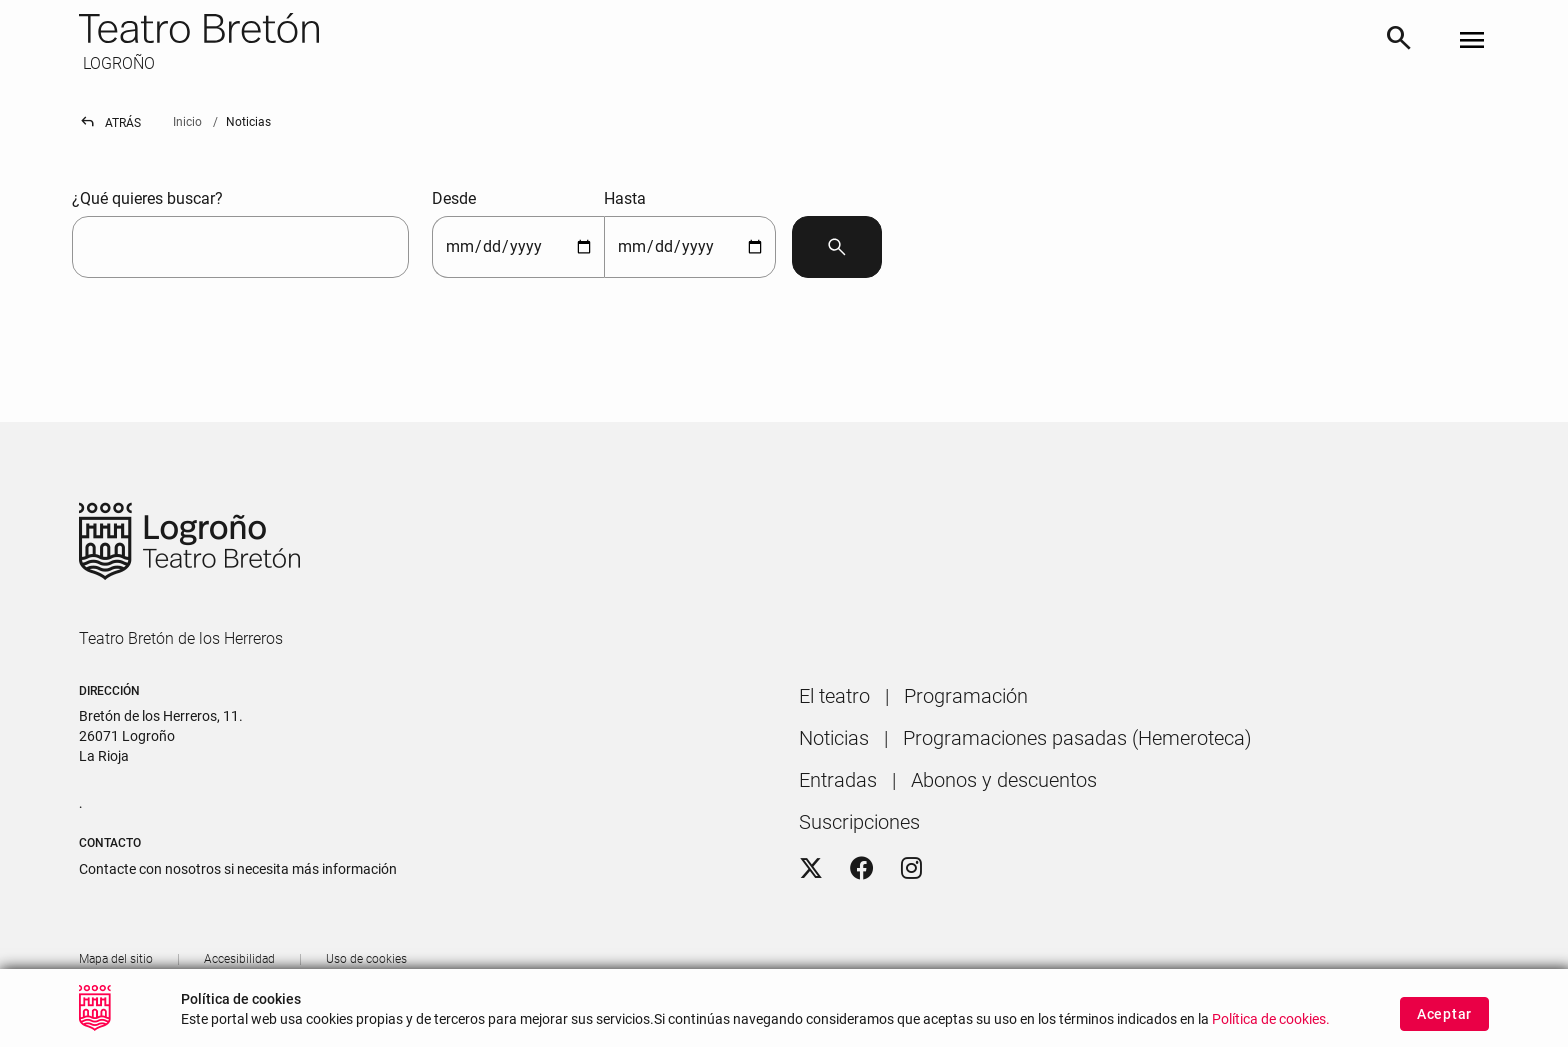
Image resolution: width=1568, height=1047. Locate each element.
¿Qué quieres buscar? (147, 198)
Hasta (625, 198)
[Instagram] (911, 869)
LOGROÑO (117, 63)
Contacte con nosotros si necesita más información (238, 869)
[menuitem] (834, 696)
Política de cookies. (1271, 1028)
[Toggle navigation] (1472, 41)
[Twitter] (811, 869)
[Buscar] (1399, 41)
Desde (454, 198)
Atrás (110, 123)
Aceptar (1444, 1022)
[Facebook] (862, 869)
